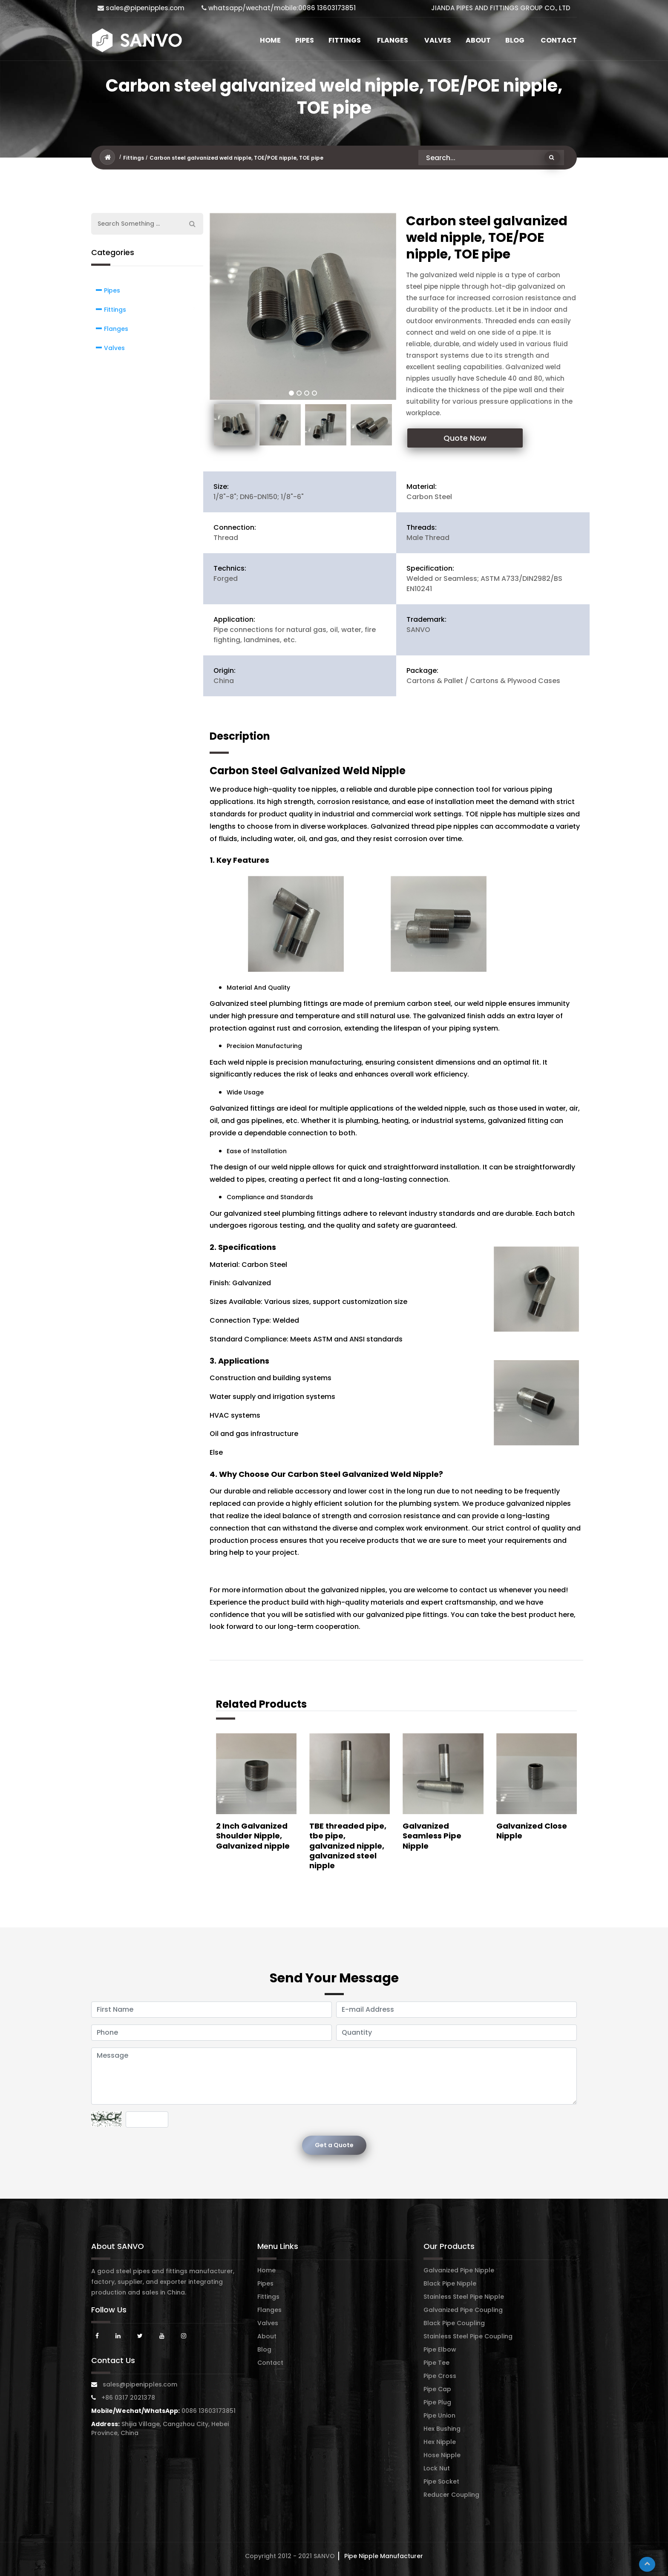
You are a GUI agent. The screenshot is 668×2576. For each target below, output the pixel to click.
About (478, 40)
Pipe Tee (436, 2362)
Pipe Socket (441, 2481)
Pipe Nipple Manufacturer (383, 2556)
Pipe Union (439, 2415)
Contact (559, 40)
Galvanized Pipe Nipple (458, 2270)
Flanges (392, 40)
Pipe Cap (437, 2389)
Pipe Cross (439, 2376)
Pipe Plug (437, 2402)
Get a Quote (334, 2145)
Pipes (304, 40)
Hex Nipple (439, 2442)
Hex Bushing (442, 2428)
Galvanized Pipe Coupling (463, 2310)
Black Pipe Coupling (454, 2323)
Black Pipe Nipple (449, 2283)
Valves (437, 40)
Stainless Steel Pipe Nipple (463, 2296)
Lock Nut (436, 2468)
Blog (514, 40)
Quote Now (465, 438)
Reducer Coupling (451, 2494)
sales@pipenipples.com (141, 7)
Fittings (344, 40)
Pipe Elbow (439, 2349)
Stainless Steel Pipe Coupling (468, 2336)
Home (270, 40)
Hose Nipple (442, 2455)
